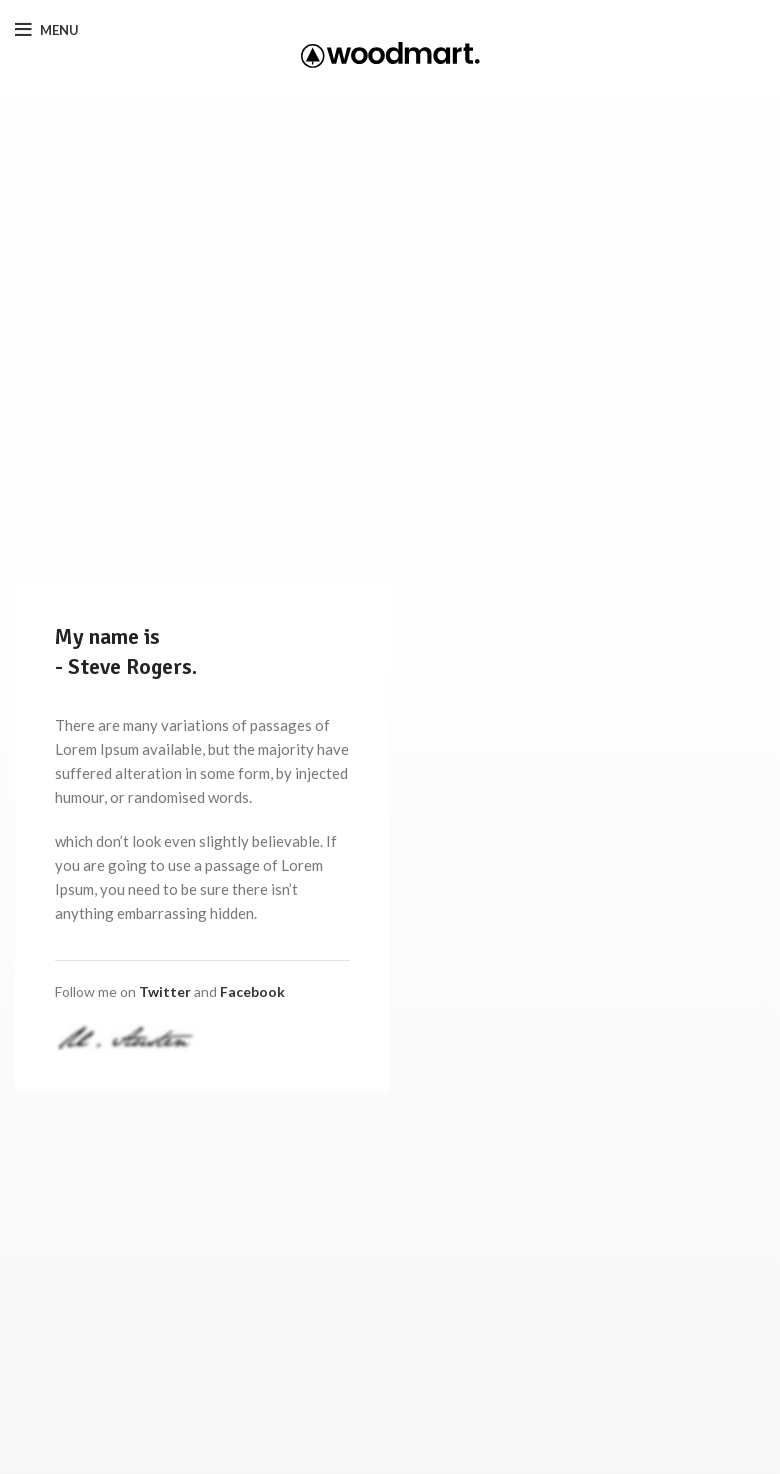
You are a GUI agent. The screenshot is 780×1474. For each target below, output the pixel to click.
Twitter (165, 991)
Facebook (252, 991)
